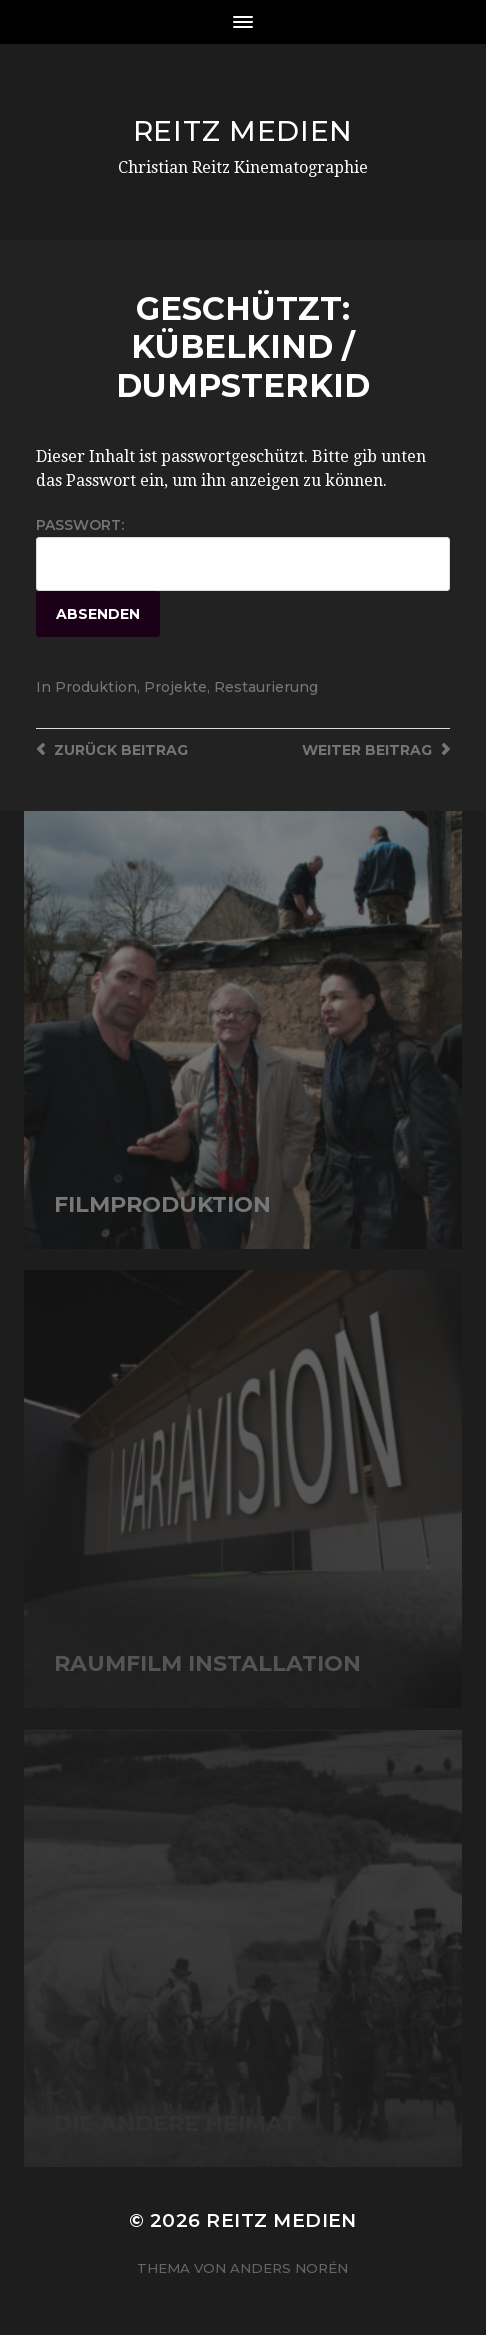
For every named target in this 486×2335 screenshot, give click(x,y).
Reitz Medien (243, 131)
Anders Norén (289, 2268)
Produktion (96, 687)
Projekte (175, 687)
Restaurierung (266, 687)
